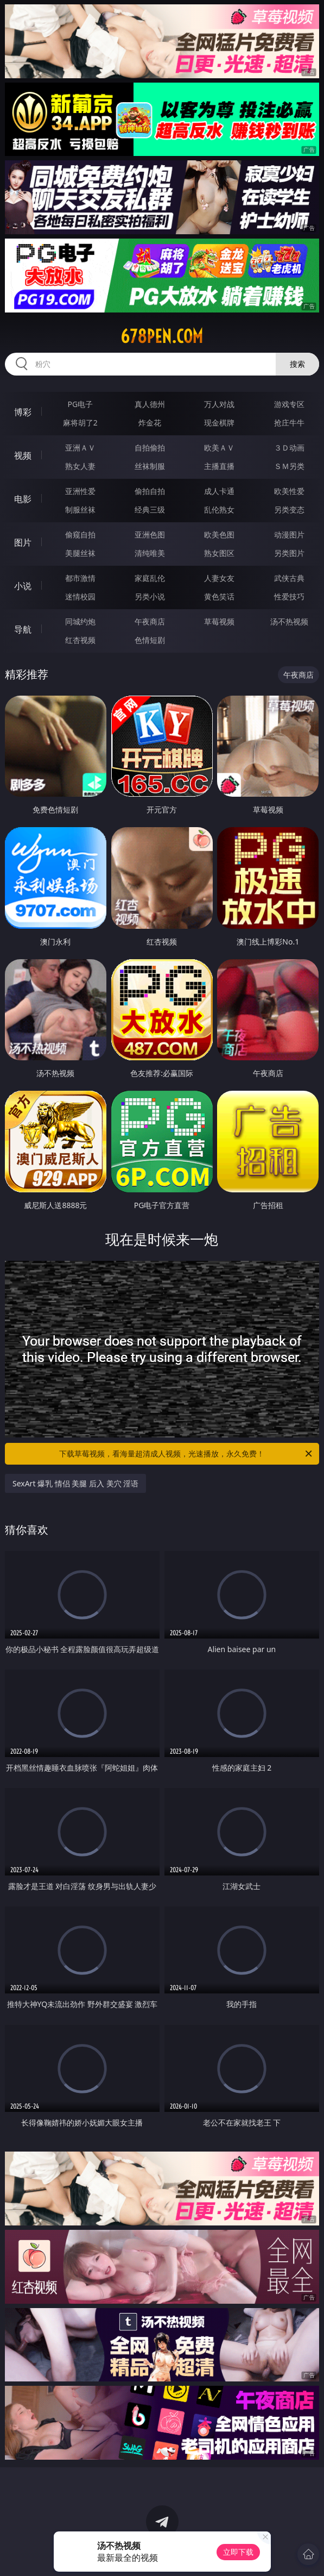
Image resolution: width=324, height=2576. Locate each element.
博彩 (22, 412)
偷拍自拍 (150, 491)
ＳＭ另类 (289, 466)
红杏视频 (80, 640)
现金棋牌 (219, 422)
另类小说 (150, 596)
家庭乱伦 (150, 578)
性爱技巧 (289, 596)
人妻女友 (219, 578)
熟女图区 (219, 553)
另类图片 (289, 553)
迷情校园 (80, 596)
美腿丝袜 (80, 553)
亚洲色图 (150, 534)
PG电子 (80, 404)
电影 (22, 499)
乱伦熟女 (219, 509)
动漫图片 (289, 534)
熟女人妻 (80, 466)
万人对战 (219, 404)
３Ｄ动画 (289, 447)
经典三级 (150, 509)
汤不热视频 (289, 621)
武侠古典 (289, 578)
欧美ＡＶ (219, 447)
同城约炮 (80, 621)
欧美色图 (219, 534)
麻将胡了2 (80, 422)
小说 (22, 586)
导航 (22, 629)
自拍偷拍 (150, 447)
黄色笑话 (219, 596)
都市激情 (80, 578)
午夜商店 (150, 621)
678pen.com (161, 336)
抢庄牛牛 (289, 422)
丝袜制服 (150, 466)
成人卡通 (219, 491)
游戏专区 (289, 404)
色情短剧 (150, 640)
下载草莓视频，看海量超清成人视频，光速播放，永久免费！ (186, 1453)
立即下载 (238, 2552)
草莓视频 (219, 621)
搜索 (297, 364)
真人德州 (150, 404)
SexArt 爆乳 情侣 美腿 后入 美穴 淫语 (75, 1483)
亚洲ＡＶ (80, 447)
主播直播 (219, 466)
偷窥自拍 (80, 534)
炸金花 (149, 422)
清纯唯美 (150, 553)
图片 (22, 542)
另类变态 (289, 509)
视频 (22, 455)
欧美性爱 (289, 491)
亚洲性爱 (80, 491)
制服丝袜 (80, 509)
